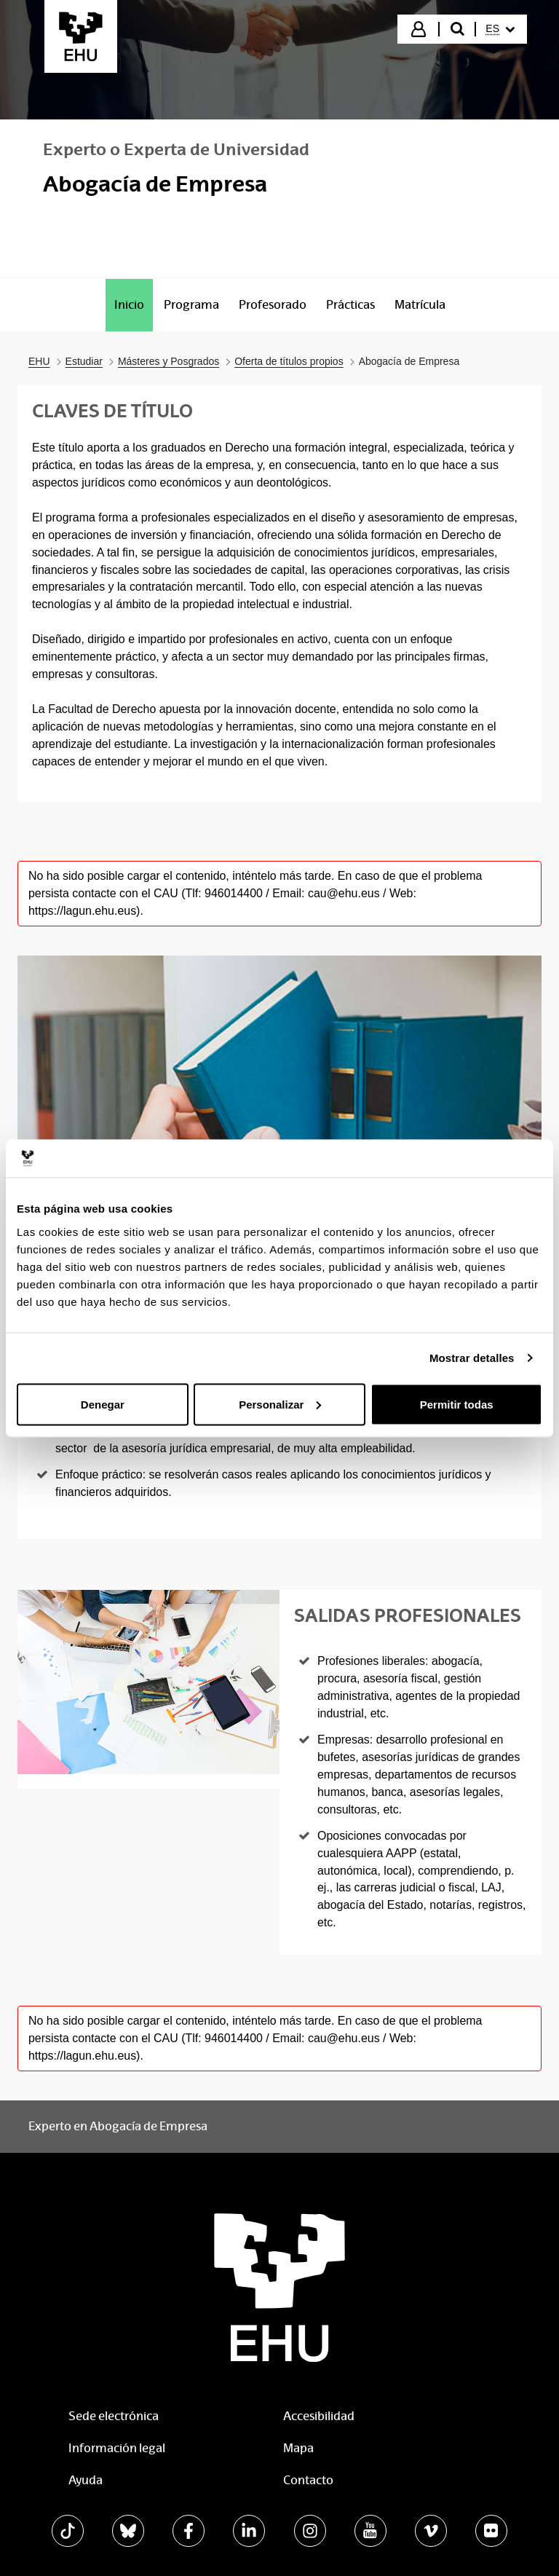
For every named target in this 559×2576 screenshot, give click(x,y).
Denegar (102, 1404)
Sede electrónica (113, 2416)
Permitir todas (456, 1404)
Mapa (298, 2448)
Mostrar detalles (472, 1358)
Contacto (308, 2480)
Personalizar (280, 1404)
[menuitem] (500, 29)
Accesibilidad (318, 2416)
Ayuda (85, 2480)
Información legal (116, 2448)
